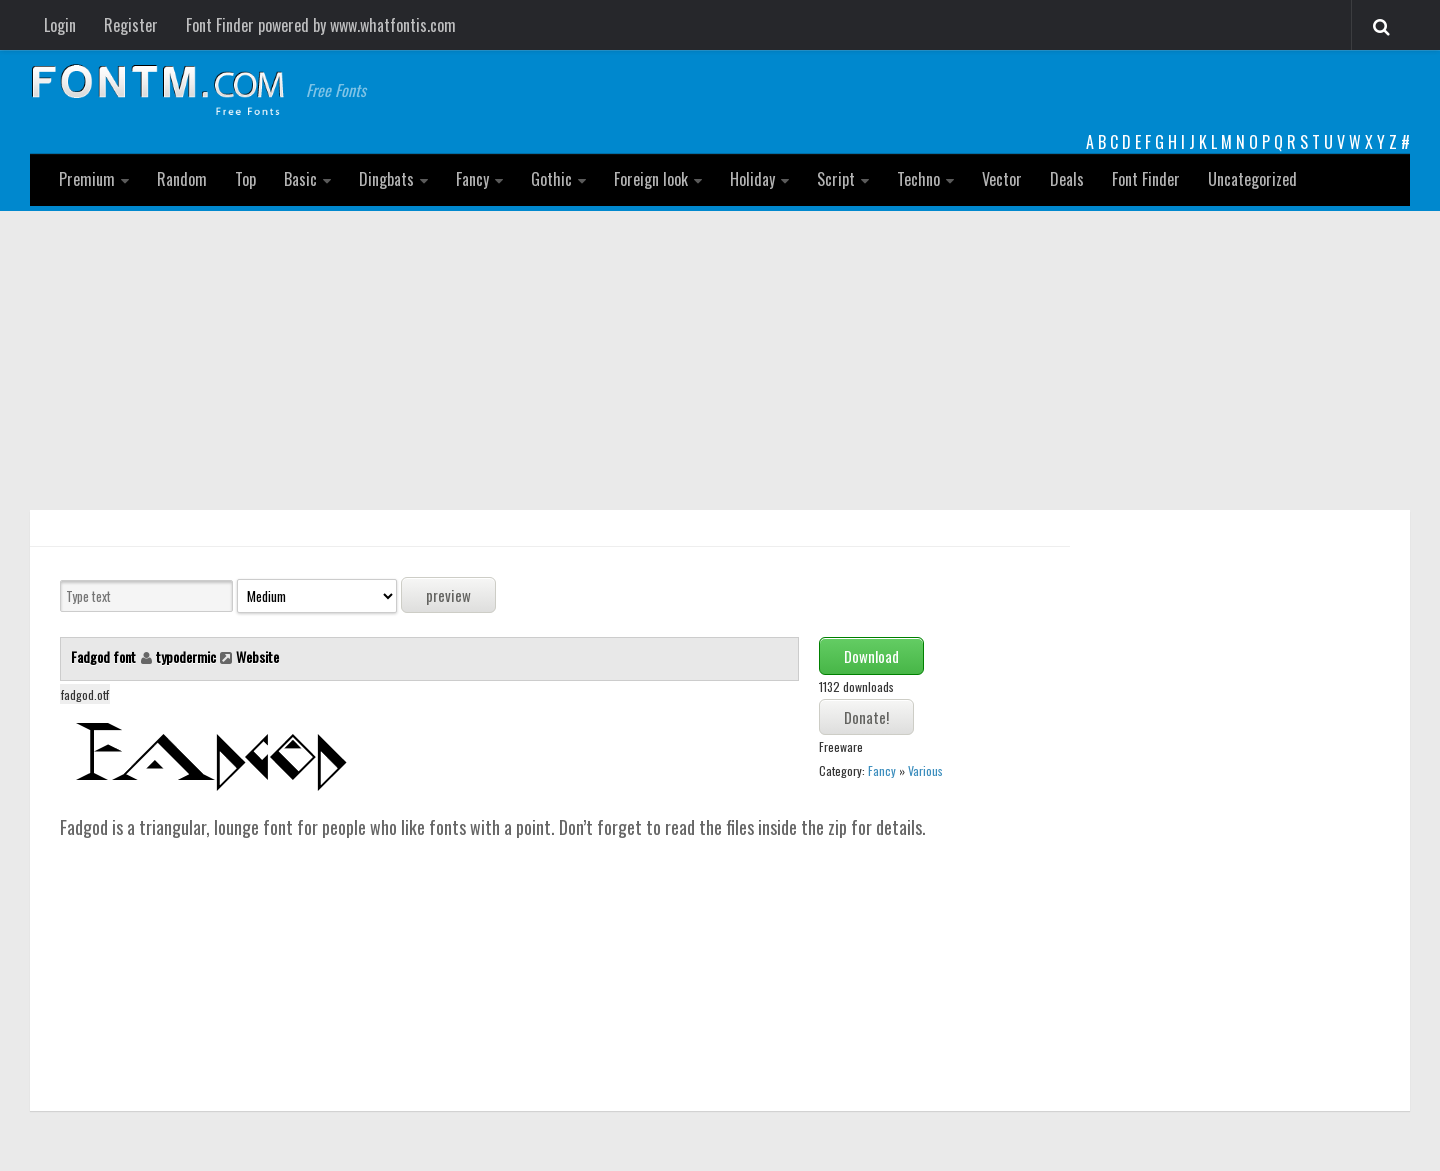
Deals (1067, 179)
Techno (918, 179)
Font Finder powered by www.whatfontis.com (321, 25)
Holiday (752, 179)
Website (257, 656)
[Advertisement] (720, 361)
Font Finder (1146, 179)
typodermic (186, 656)
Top (245, 179)
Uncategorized (1252, 179)
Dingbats (386, 179)
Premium (87, 179)
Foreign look (651, 179)
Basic (300, 179)
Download (871, 656)
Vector (1002, 179)
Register (131, 25)
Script (836, 179)
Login (60, 25)
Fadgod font (105, 656)
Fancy (472, 179)
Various (925, 770)
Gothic (551, 179)
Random (182, 179)
